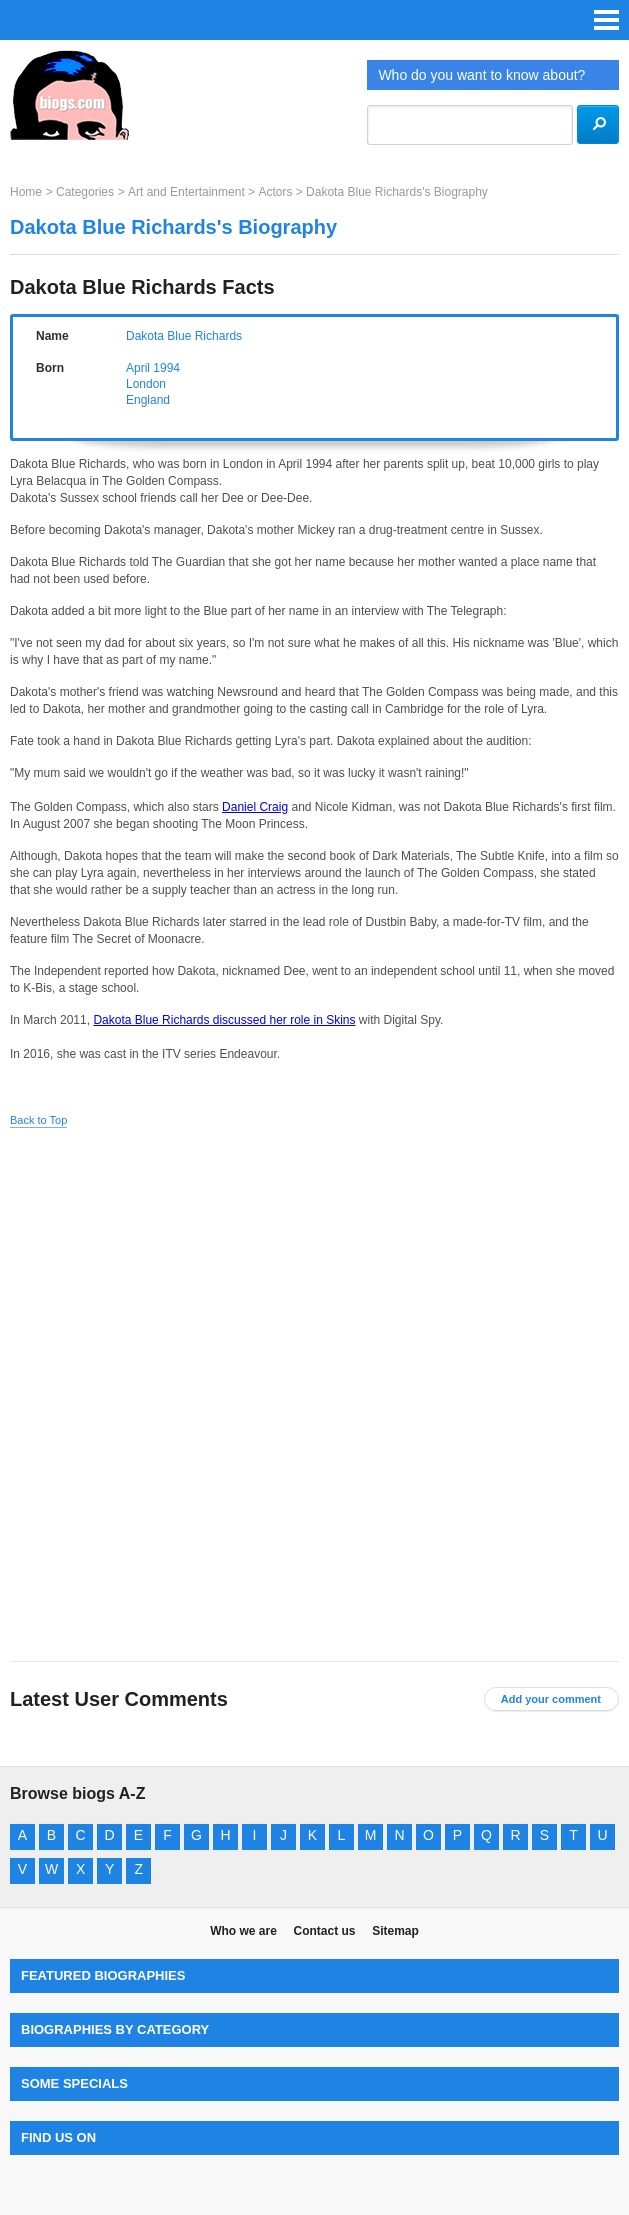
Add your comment (551, 1699)
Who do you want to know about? (481, 75)
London (146, 384)
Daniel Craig (255, 807)
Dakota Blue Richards (184, 336)
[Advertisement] (315, 1271)
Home (26, 192)
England (148, 400)
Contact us (324, 1931)
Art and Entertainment (186, 192)
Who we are (243, 1931)
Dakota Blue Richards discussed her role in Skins (224, 1020)
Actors (275, 192)
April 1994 (153, 368)
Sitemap (395, 1931)
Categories (85, 192)
